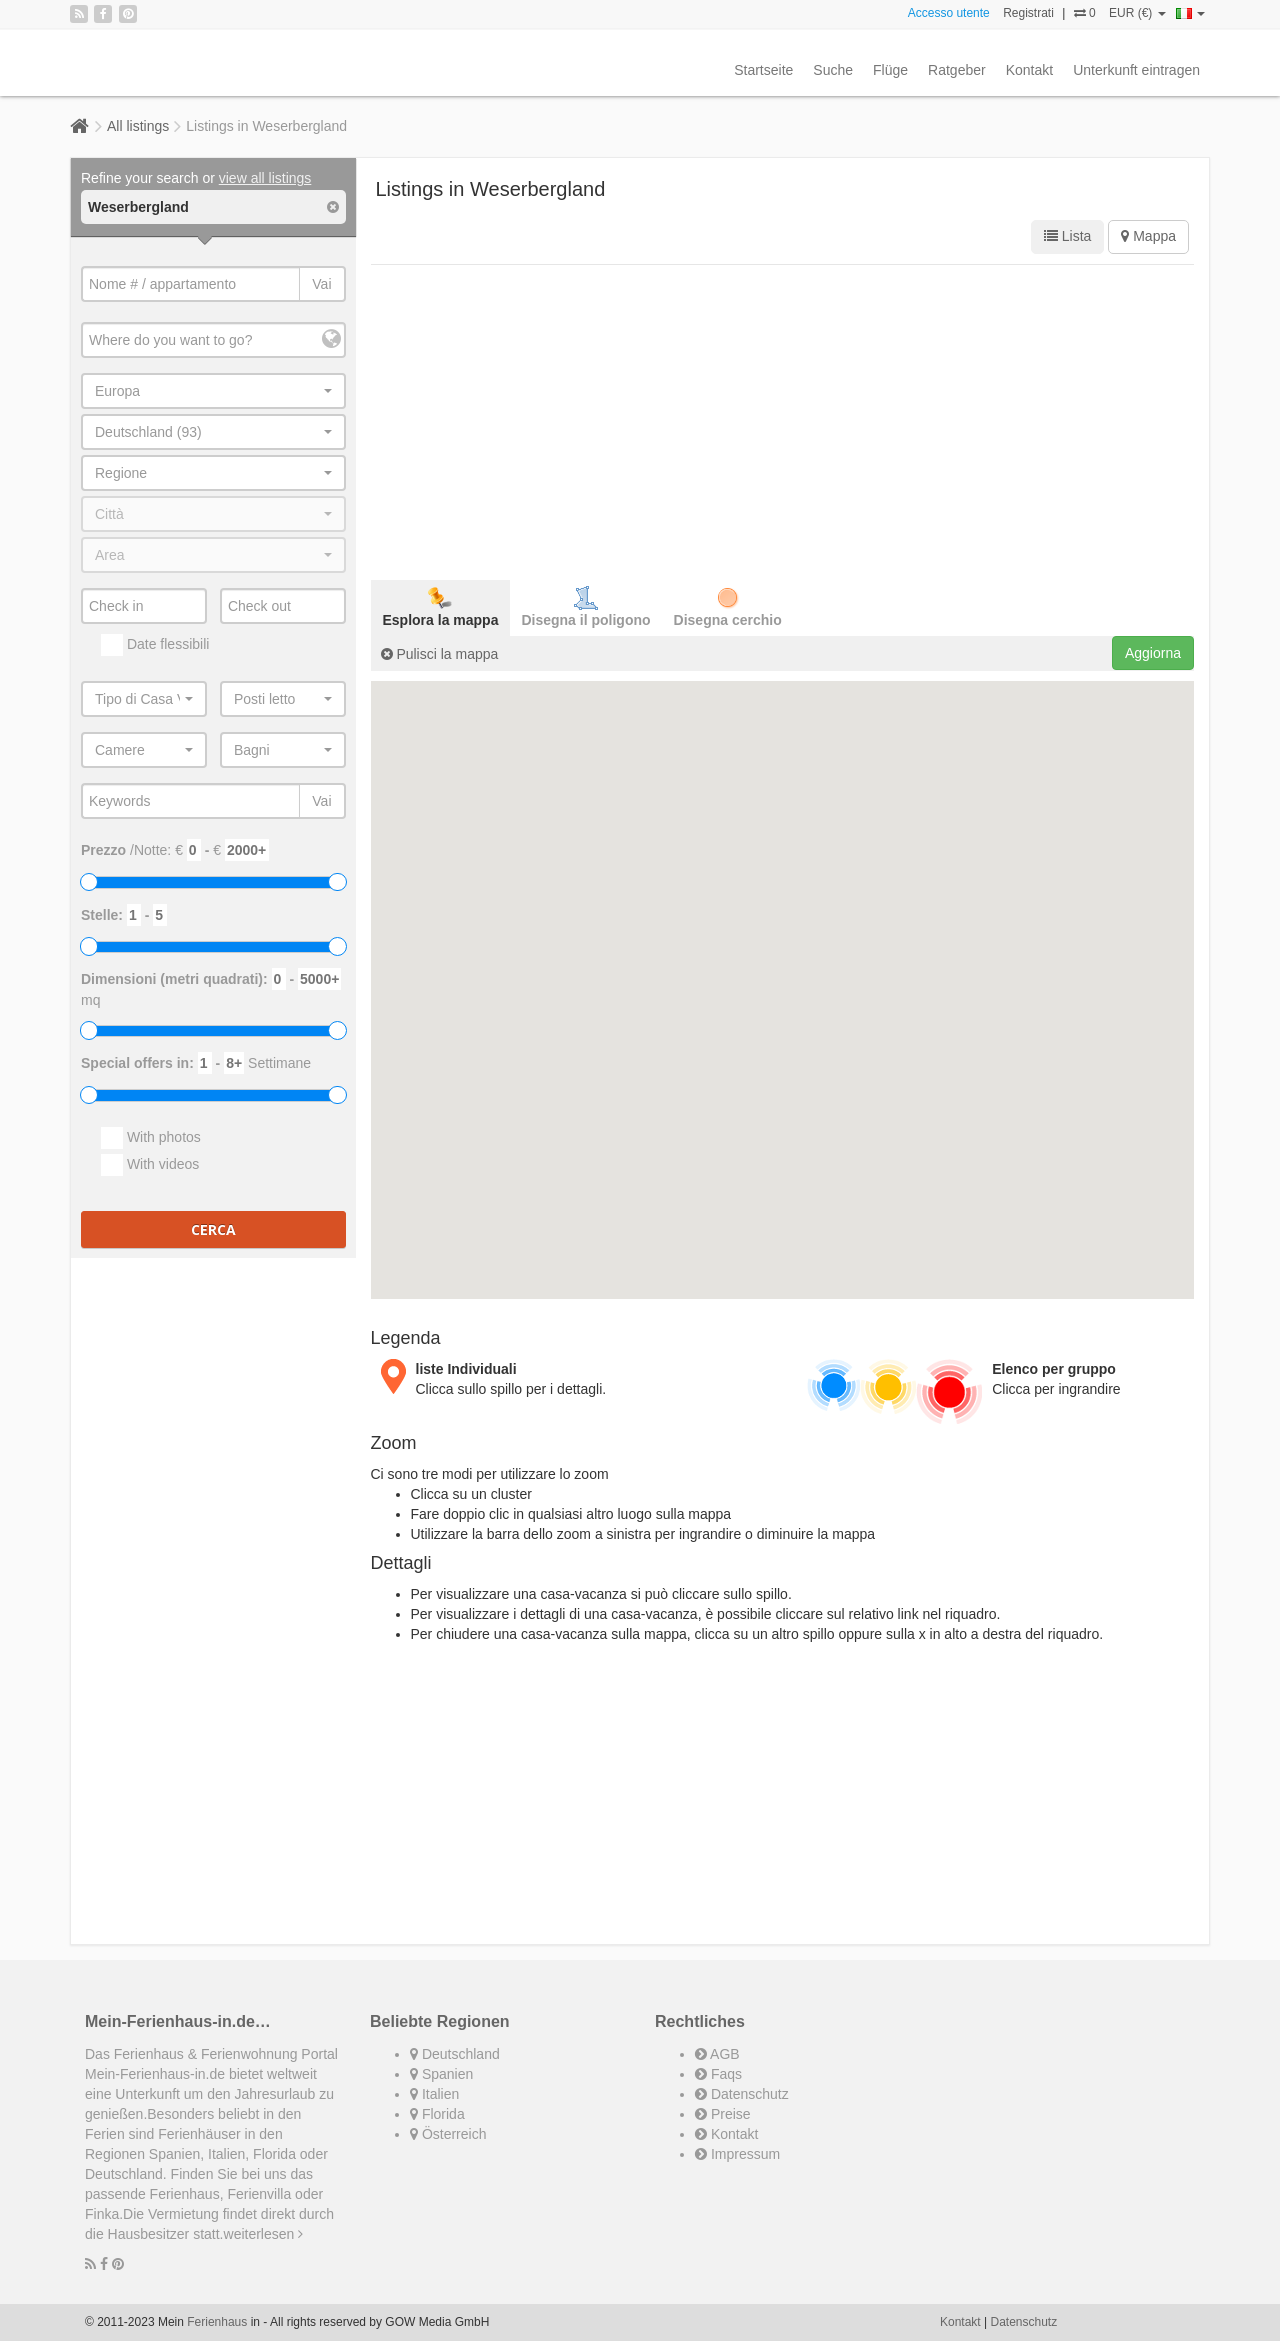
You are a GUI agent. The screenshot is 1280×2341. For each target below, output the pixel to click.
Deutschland (455, 2054)
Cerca (213, 1229)
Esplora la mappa (441, 607)
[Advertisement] (783, 420)
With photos (151, 1138)
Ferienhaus (217, 2322)
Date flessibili (155, 645)
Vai (321, 284)
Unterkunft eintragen (1136, 70)
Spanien (441, 2074)
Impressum (737, 2154)
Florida (437, 2114)
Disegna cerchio (728, 607)
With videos (150, 1165)
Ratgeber (957, 70)
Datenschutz (742, 2094)
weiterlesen (264, 2234)
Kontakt (1029, 70)
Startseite (763, 70)
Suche (833, 70)
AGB (717, 2054)
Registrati (1028, 13)
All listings (138, 126)
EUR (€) (1137, 13)
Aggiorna (1153, 653)
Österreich (448, 2134)
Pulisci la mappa (440, 654)
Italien (434, 2094)
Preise (723, 2114)
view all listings (265, 178)
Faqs (718, 2074)
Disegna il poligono (585, 607)
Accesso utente (949, 13)
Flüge (890, 70)
